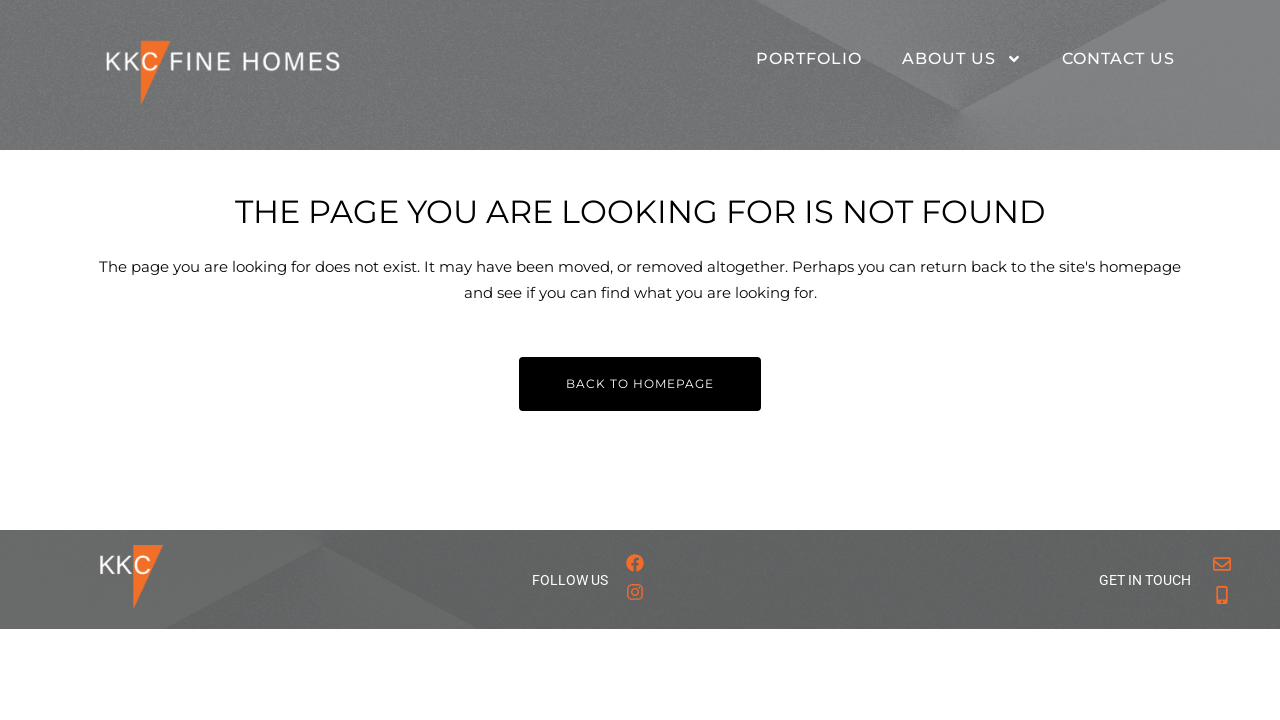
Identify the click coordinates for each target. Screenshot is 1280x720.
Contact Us (1118, 58)
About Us (962, 59)
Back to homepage (640, 383)
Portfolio (809, 58)
